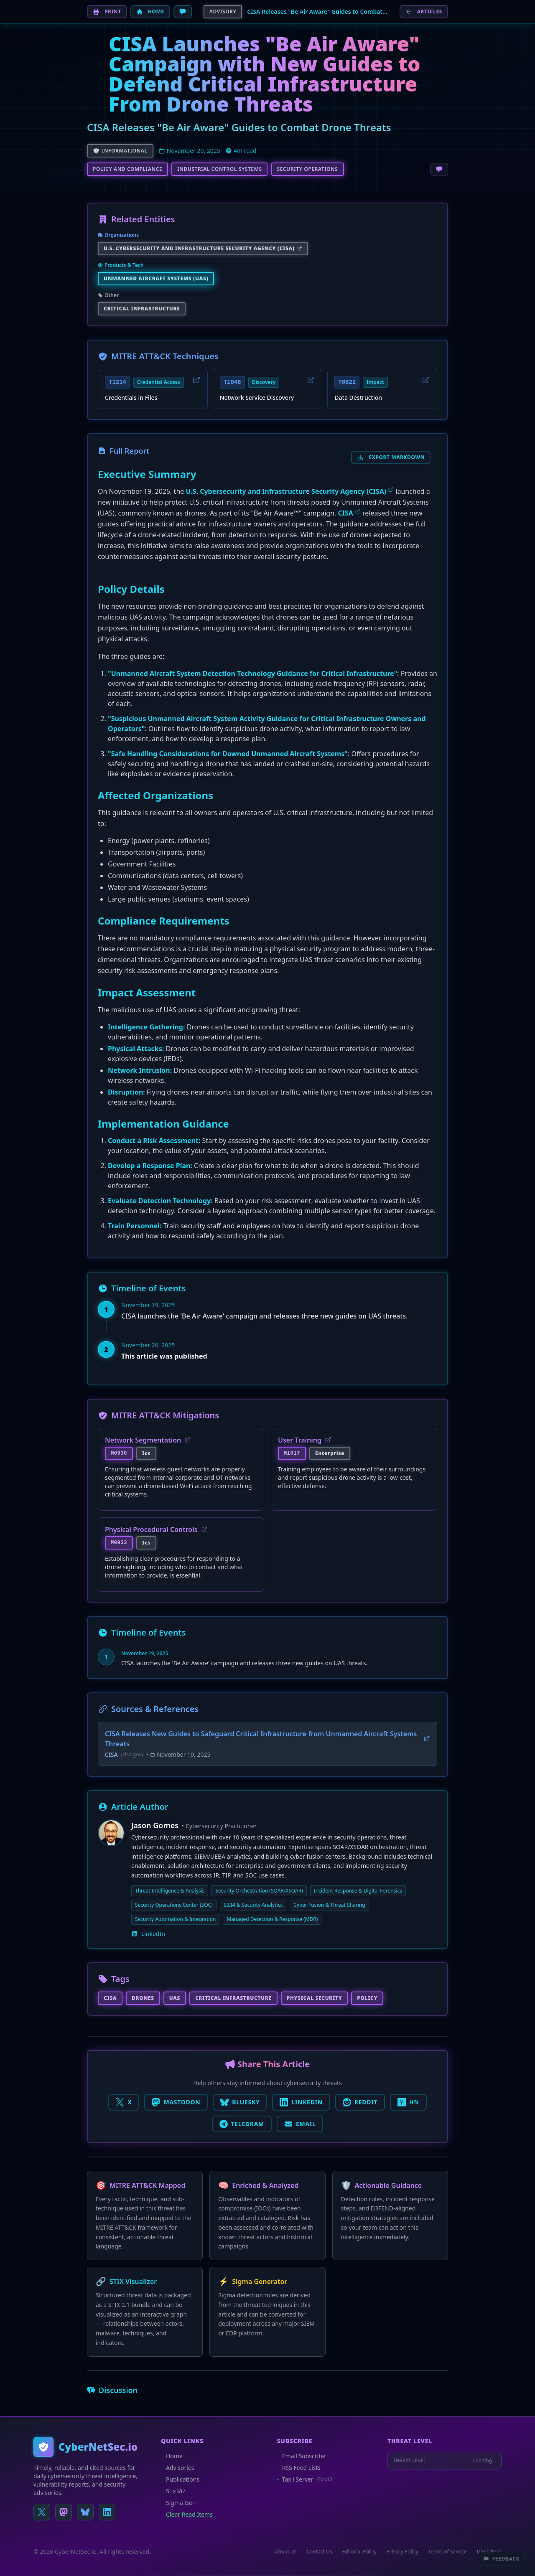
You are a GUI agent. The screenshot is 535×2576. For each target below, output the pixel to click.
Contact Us (319, 2551)
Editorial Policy (359, 2551)
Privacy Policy (402, 2551)
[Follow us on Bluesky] (85, 2512)
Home (172, 2456)
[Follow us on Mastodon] (63, 2512)
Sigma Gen (178, 2503)
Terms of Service (447, 2551)
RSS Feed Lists (299, 2468)
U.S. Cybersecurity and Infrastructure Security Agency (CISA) (286, 491)
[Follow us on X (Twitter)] (41, 2512)
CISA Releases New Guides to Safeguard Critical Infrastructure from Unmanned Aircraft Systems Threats (267, 1738)
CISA (345, 513)
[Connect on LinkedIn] (107, 2512)
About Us (286, 2551)
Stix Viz (173, 2491)
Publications (180, 2479)
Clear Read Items (187, 2514)
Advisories (177, 2468)
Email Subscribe (301, 2456)
